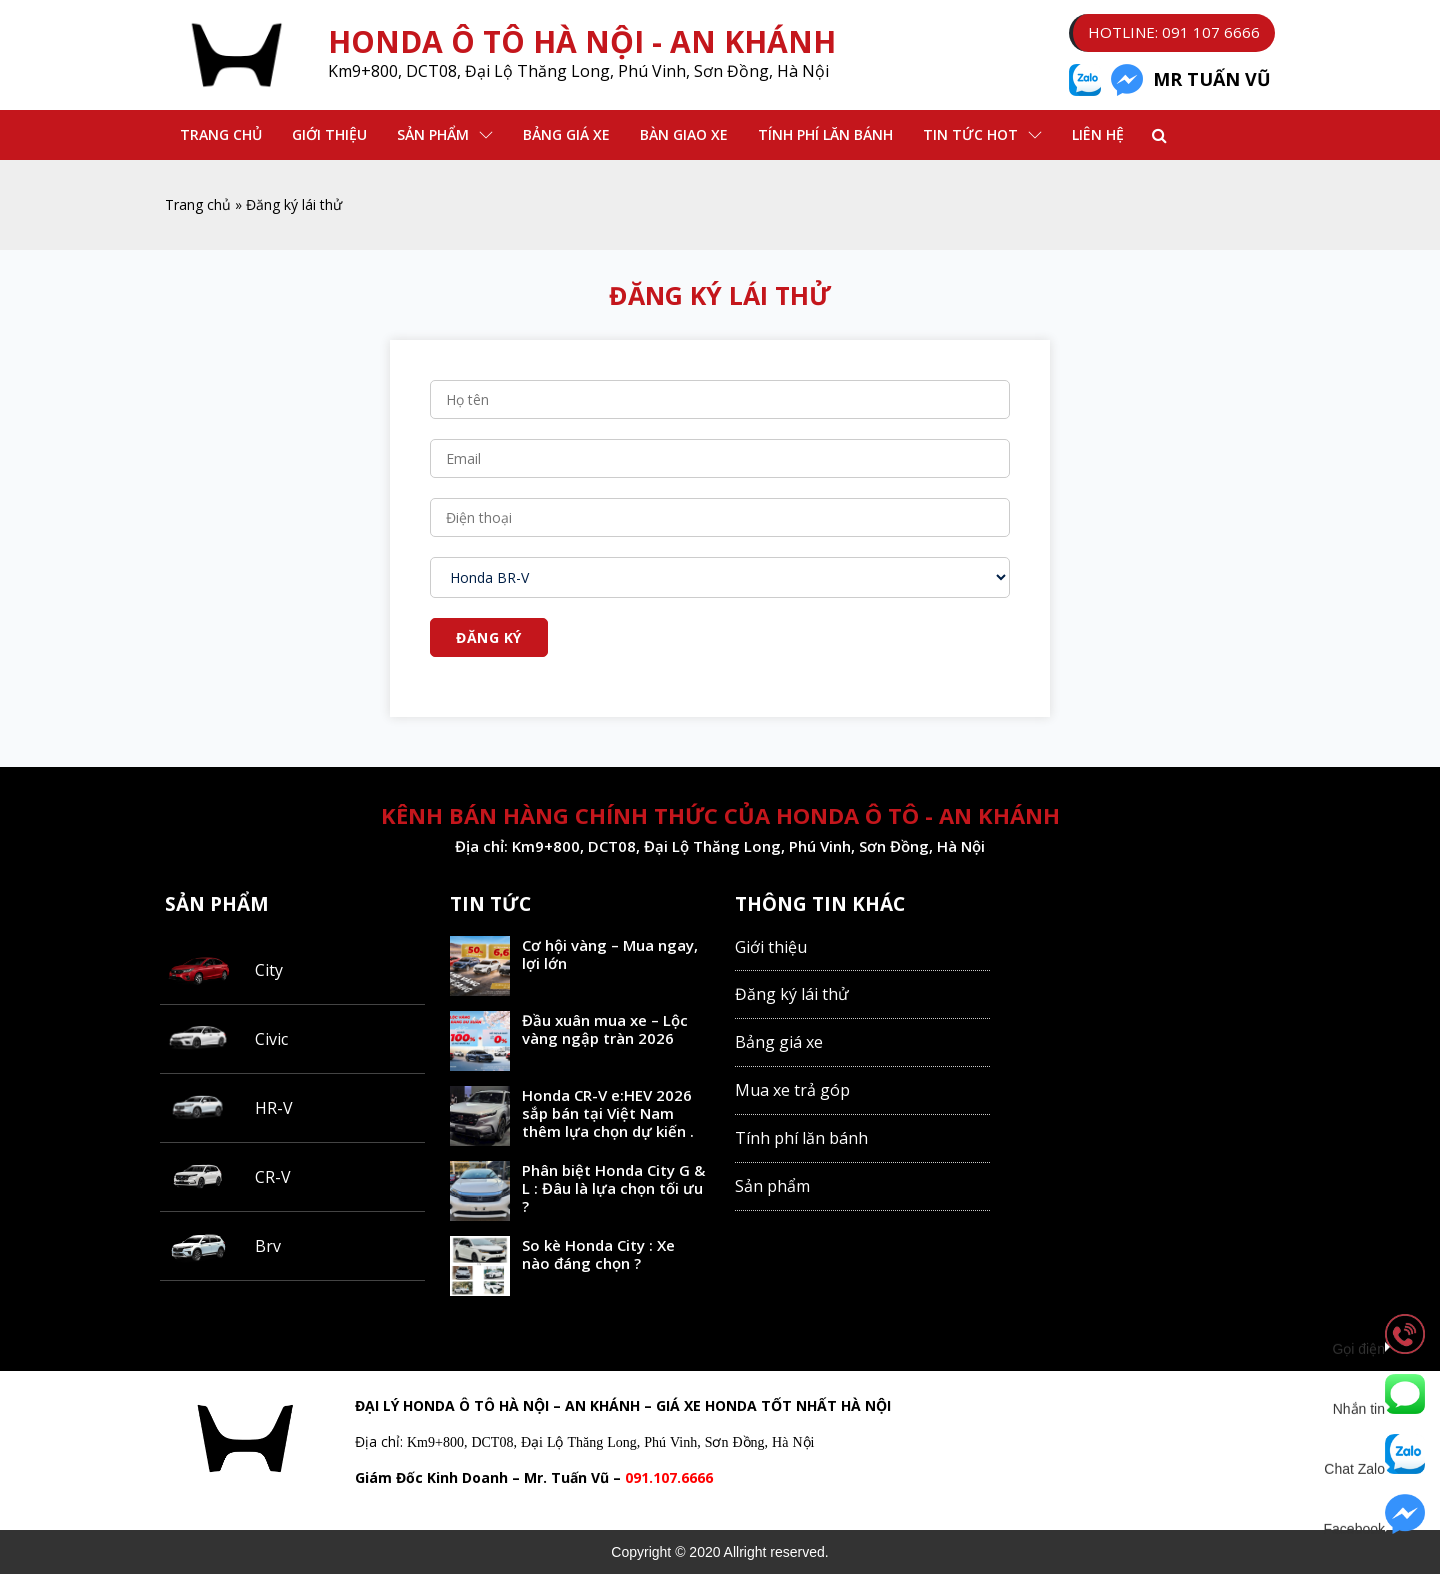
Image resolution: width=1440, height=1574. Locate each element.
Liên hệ (1098, 134)
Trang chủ (221, 134)
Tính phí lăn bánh (825, 134)
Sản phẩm (433, 134)
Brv (268, 1246)
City (269, 970)
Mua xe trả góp (792, 1090)
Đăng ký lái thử (792, 994)
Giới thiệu (329, 134)
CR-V (273, 1177)
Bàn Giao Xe (684, 134)
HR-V (274, 1108)
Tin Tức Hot (970, 134)
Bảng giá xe (779, 1042)
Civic (271, 1039)
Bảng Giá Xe (566, 134)
